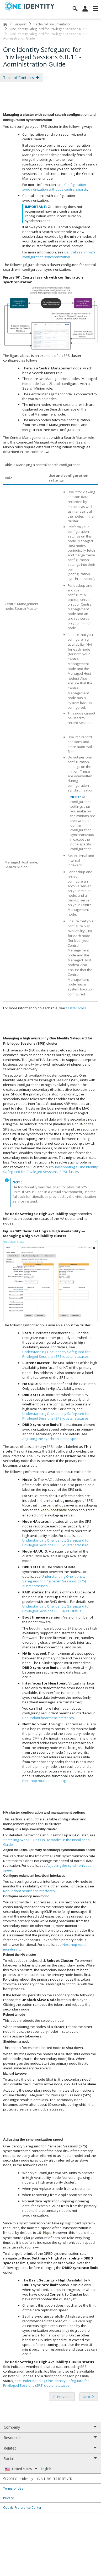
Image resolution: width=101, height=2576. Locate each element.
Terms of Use (13, 2488)
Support (20, 24)
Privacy (8, 2498)
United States (25, 2469)
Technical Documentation (53, 24)
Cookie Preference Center (22, 2507)
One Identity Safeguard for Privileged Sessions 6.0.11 (49, 29)
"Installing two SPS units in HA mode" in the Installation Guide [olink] (46, 1842)
